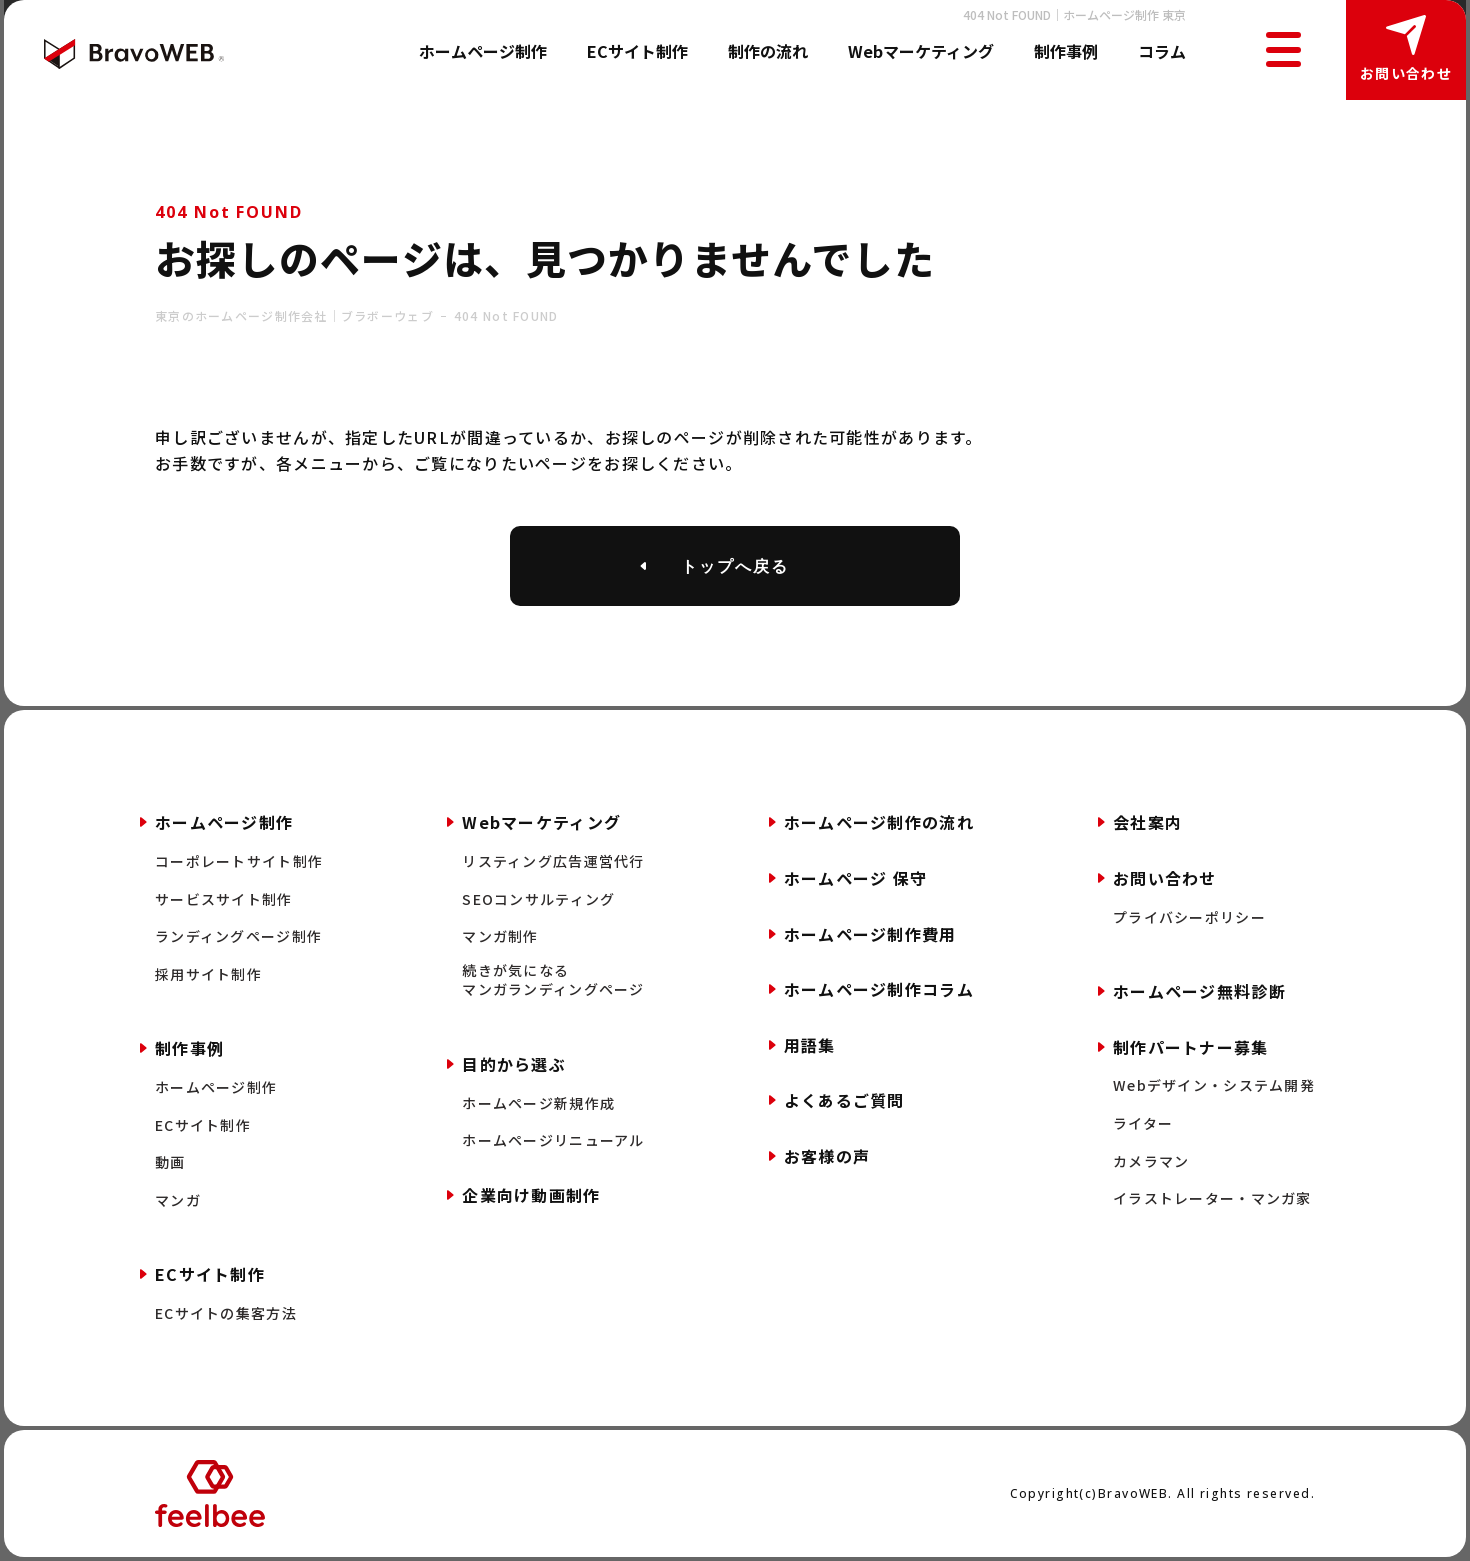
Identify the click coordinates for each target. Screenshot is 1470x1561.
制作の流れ (768, 51)
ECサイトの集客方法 (226, 1313)
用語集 (810, 1045)
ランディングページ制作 (238, 936)
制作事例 (1066, 51)
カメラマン (1151, 1161)
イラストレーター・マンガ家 (1212, 1198)
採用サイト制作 (208, 974)
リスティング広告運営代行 (553, 861)
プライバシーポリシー (1189, 917)
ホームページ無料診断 (1199, 991)
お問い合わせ (1406, 73)
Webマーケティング (921, 51)
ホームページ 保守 (856, 878)
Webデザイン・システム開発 (1214, 1085)
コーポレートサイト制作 (239, 861)
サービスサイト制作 (224, 899)
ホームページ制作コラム (879, 989)
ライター (1143, 1123)
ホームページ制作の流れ (879, 822)
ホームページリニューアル (553, 1140)
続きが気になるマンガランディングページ (553, 980)
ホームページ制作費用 (870, 934)
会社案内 (1147, 822)
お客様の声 (827, 1156)
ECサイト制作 (637, 51)
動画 (170, 1162)
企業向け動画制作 (531, 1195)
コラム (1162, 51)
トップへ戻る (735, 566)
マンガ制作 (500, 936)
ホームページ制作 (483, 51)
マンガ (178, 1200)
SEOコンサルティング (538, 899)
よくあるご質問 (844, 1100)
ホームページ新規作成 (538, 1103)
